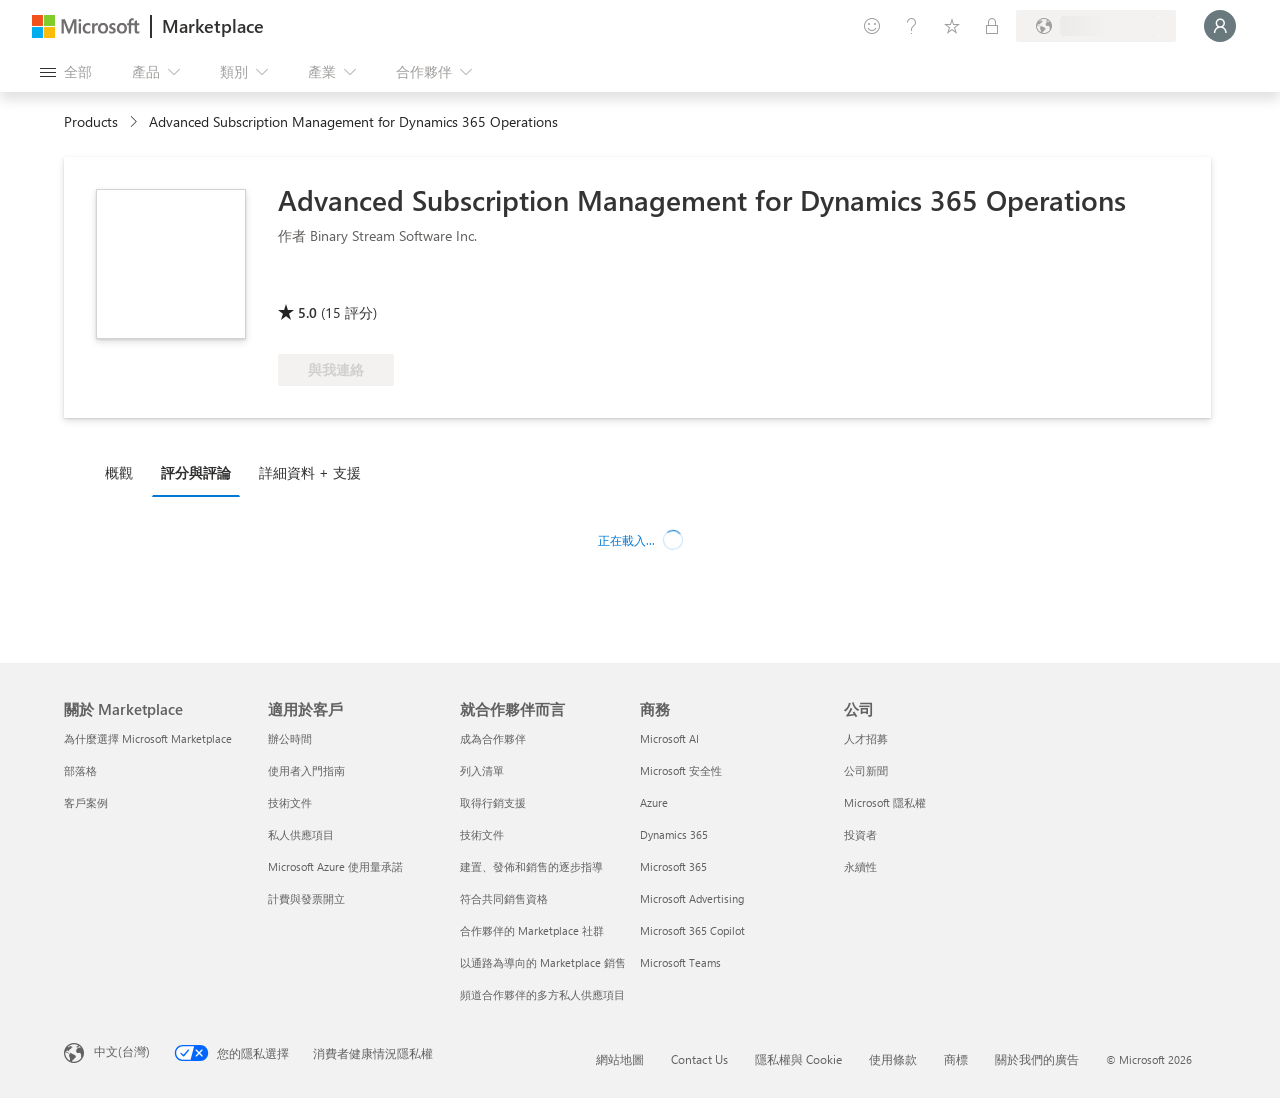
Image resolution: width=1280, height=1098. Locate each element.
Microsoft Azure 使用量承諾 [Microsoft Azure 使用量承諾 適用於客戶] (335, 866)
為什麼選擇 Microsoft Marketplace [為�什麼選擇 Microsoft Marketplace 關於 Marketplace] (148, 738)
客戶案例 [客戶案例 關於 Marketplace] (86, 802)
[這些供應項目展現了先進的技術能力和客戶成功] (344, 284)
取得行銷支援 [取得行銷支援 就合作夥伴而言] (493, 802)
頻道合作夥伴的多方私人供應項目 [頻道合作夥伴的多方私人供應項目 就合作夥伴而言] (542, 994)
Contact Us (699, 1059)
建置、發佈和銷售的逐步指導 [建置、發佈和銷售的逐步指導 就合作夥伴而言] (531, 866)
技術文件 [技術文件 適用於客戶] (290, 802)
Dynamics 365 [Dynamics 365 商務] (674, 834)
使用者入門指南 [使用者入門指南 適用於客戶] (306, 770)
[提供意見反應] (872, 26)
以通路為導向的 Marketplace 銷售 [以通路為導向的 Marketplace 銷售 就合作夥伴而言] (543, 962)
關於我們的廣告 (1037, 1059)
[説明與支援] (912, 26)
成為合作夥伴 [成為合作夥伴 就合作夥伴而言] (493, 738)
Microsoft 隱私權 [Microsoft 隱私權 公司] (885, 802)
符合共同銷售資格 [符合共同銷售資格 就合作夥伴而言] (504, 898)
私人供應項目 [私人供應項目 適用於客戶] (301, 834)
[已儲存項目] (952, 26)
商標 (956, 1059)
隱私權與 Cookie (798, 1059)
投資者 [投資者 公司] (860, 834)
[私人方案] (992, 26)
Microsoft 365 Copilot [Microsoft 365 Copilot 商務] (692, 930)
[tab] (124, 472)
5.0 (307, 312)
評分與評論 (196, 472)
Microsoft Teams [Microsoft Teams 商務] (680, 962)
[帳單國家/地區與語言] (1096, 26)
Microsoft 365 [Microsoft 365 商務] (673, 866)
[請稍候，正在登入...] (1220, 26)
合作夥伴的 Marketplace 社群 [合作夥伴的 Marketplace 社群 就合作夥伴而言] (532, 930)
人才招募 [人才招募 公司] (866, 738)
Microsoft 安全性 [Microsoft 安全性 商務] (681, 770)
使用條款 (893, 1059)
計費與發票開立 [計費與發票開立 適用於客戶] (306, 898)
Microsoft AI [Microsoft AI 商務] (669, 738)
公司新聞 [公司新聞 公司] (866, 770)
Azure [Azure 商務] (654, 802)
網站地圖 (620, 1059)
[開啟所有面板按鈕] (66, 72)
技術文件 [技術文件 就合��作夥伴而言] (482, 834)
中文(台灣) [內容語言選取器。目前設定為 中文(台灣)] (122, 1051)
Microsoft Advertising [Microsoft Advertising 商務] (692, 898)
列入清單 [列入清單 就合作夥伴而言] (482, 770)
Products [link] (91, 121)
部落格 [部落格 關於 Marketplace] (80, 770)
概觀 (119, 472)
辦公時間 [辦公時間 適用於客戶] (290, 738)
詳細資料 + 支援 (310, 472)
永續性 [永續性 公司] (860, 866)
